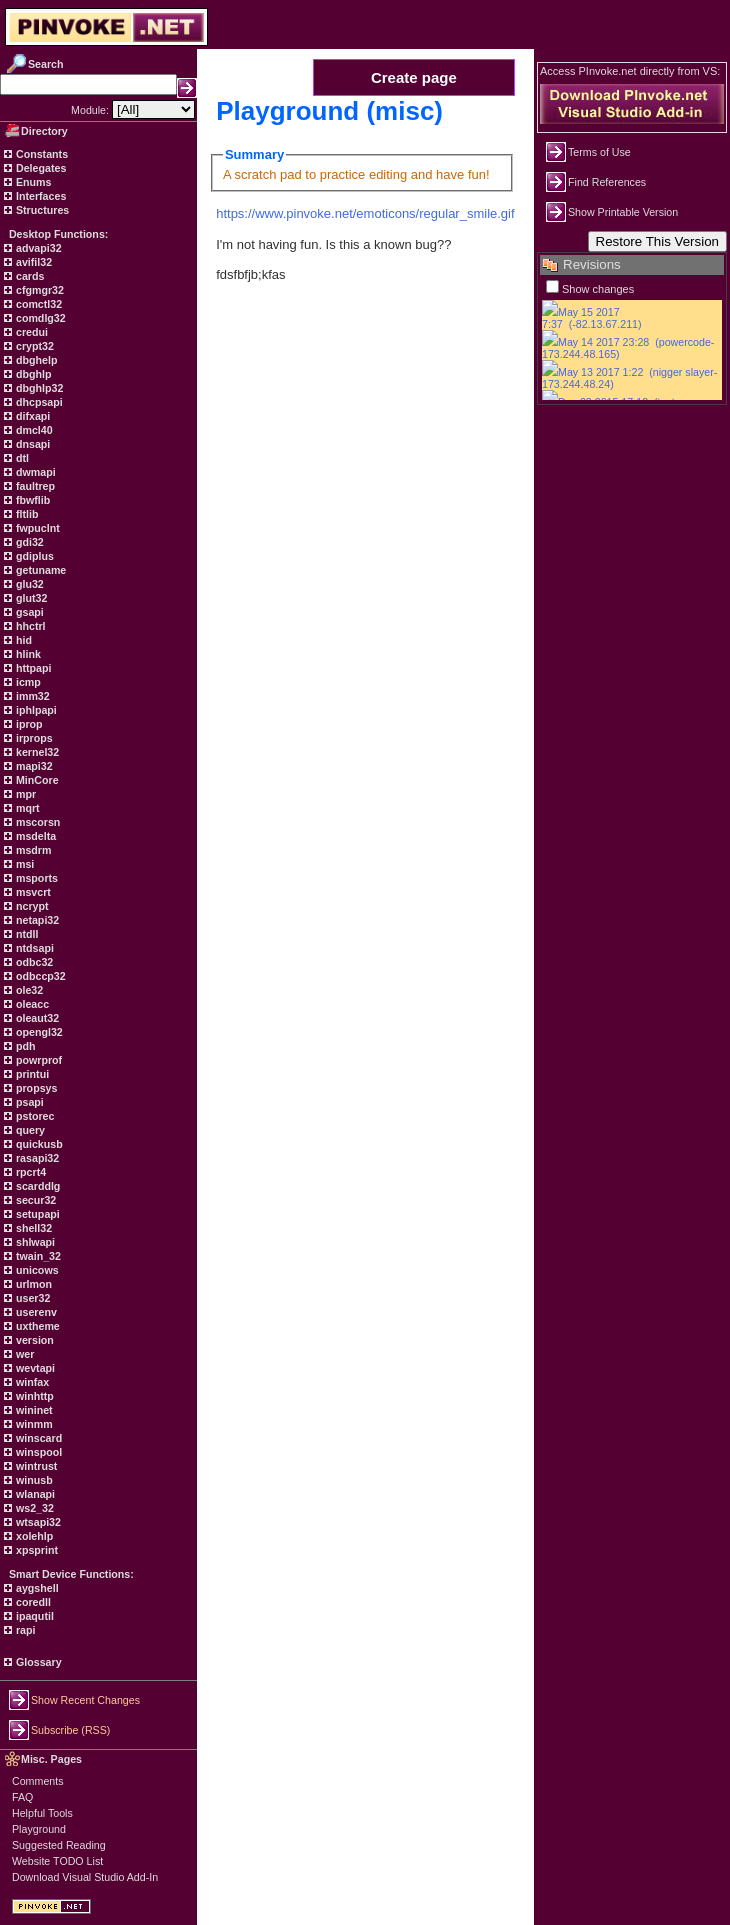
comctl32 (37, 304)
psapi (28, 1102)
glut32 (30, 598)
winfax (31, 1382)
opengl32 (38, 1032)
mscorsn (36, 822)
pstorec (33, 1116)
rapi (24, 1630)
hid (22, 640)
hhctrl (29, 626)
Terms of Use (599, 152)
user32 (31, 1298)
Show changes (598, 289)
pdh (24, 1046)
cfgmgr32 (38, 290)
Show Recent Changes (85, 1700)
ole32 (28, 990)
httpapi (32, 668)
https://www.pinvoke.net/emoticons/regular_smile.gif (365, 213)
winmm (33, 1424)
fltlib (25, 514)
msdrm (32, 850)
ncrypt (31, 906)
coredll (32, 1602)
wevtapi (34, 1368)
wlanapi (34, 1494)
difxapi (31, 416)
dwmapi (34, 472)
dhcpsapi (38, 402)
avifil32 (32, 262)
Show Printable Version (623, 212)
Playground (39, 1829)
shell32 (32, 1228)
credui (30, 332)
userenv (35, 1312)
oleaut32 (36, 1018)
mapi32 (33, 766)
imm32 (31, 696)
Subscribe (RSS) (70, 1730)
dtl (21, 458)
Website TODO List (57, 1861)
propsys (35, 1088)
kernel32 (36, 752)
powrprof (37, 1060)
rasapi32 (36, 1158)
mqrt (26, 808)
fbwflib (31, 500)
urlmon (32, 1284)
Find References (607, 182)
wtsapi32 (37, 1522)
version (33, 1340)
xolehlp (33, 1536)
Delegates (39, 168)
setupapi (36, 1214)
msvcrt (32, 892)
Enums (32, 182)
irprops (33, 738)
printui (31, 1074)
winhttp (33, 1396)
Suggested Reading (59, 1845)
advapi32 (37, 248)
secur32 (34, 1200)
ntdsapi (33, 948)
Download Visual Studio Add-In (85, 1877)
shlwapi (34, 1242)
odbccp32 (39, 976)
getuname (39, 570)
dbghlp (32, 374)
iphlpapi (35, 710)
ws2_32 (33, 1508)
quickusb (38, 1144)
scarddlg (36, 1186)
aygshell (36, 1588)
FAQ (22, 1797)
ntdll (25, 934)
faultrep (34, 486)
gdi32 (28, 542)
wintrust (35, 1466)
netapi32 (36, 920)
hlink (27, 654)
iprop (28, 724)
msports (35, 878)
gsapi (28, 612)
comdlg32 (39, 318)
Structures (41, 210)
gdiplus (33, 556)
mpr (24, 794)
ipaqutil (33, 1616)
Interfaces (39, 196)
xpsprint (35, 1550)
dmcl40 (33, 430)
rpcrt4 (29, 1172)
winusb (33, 1480)
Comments (38, 1781)
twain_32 (37, 1256)
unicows (36, 1270)
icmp (27, 682)
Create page (414, 77)
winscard (37, 1438)
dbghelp (35, 360)
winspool (37, 1452)
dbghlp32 (38, 388)
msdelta (34, 836)
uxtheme (36, 1326)
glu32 (28, 584)
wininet (33, 1410)
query (29, 1130)
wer (23, 1354)
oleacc (31, 1004)
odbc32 (33, 962)
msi (23, 864)
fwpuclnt (36, 528)
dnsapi (31, 444)
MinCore (36, 780)
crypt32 (33, 346)
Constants (40, 154)
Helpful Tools (42, 1813)
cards (28, 276)
